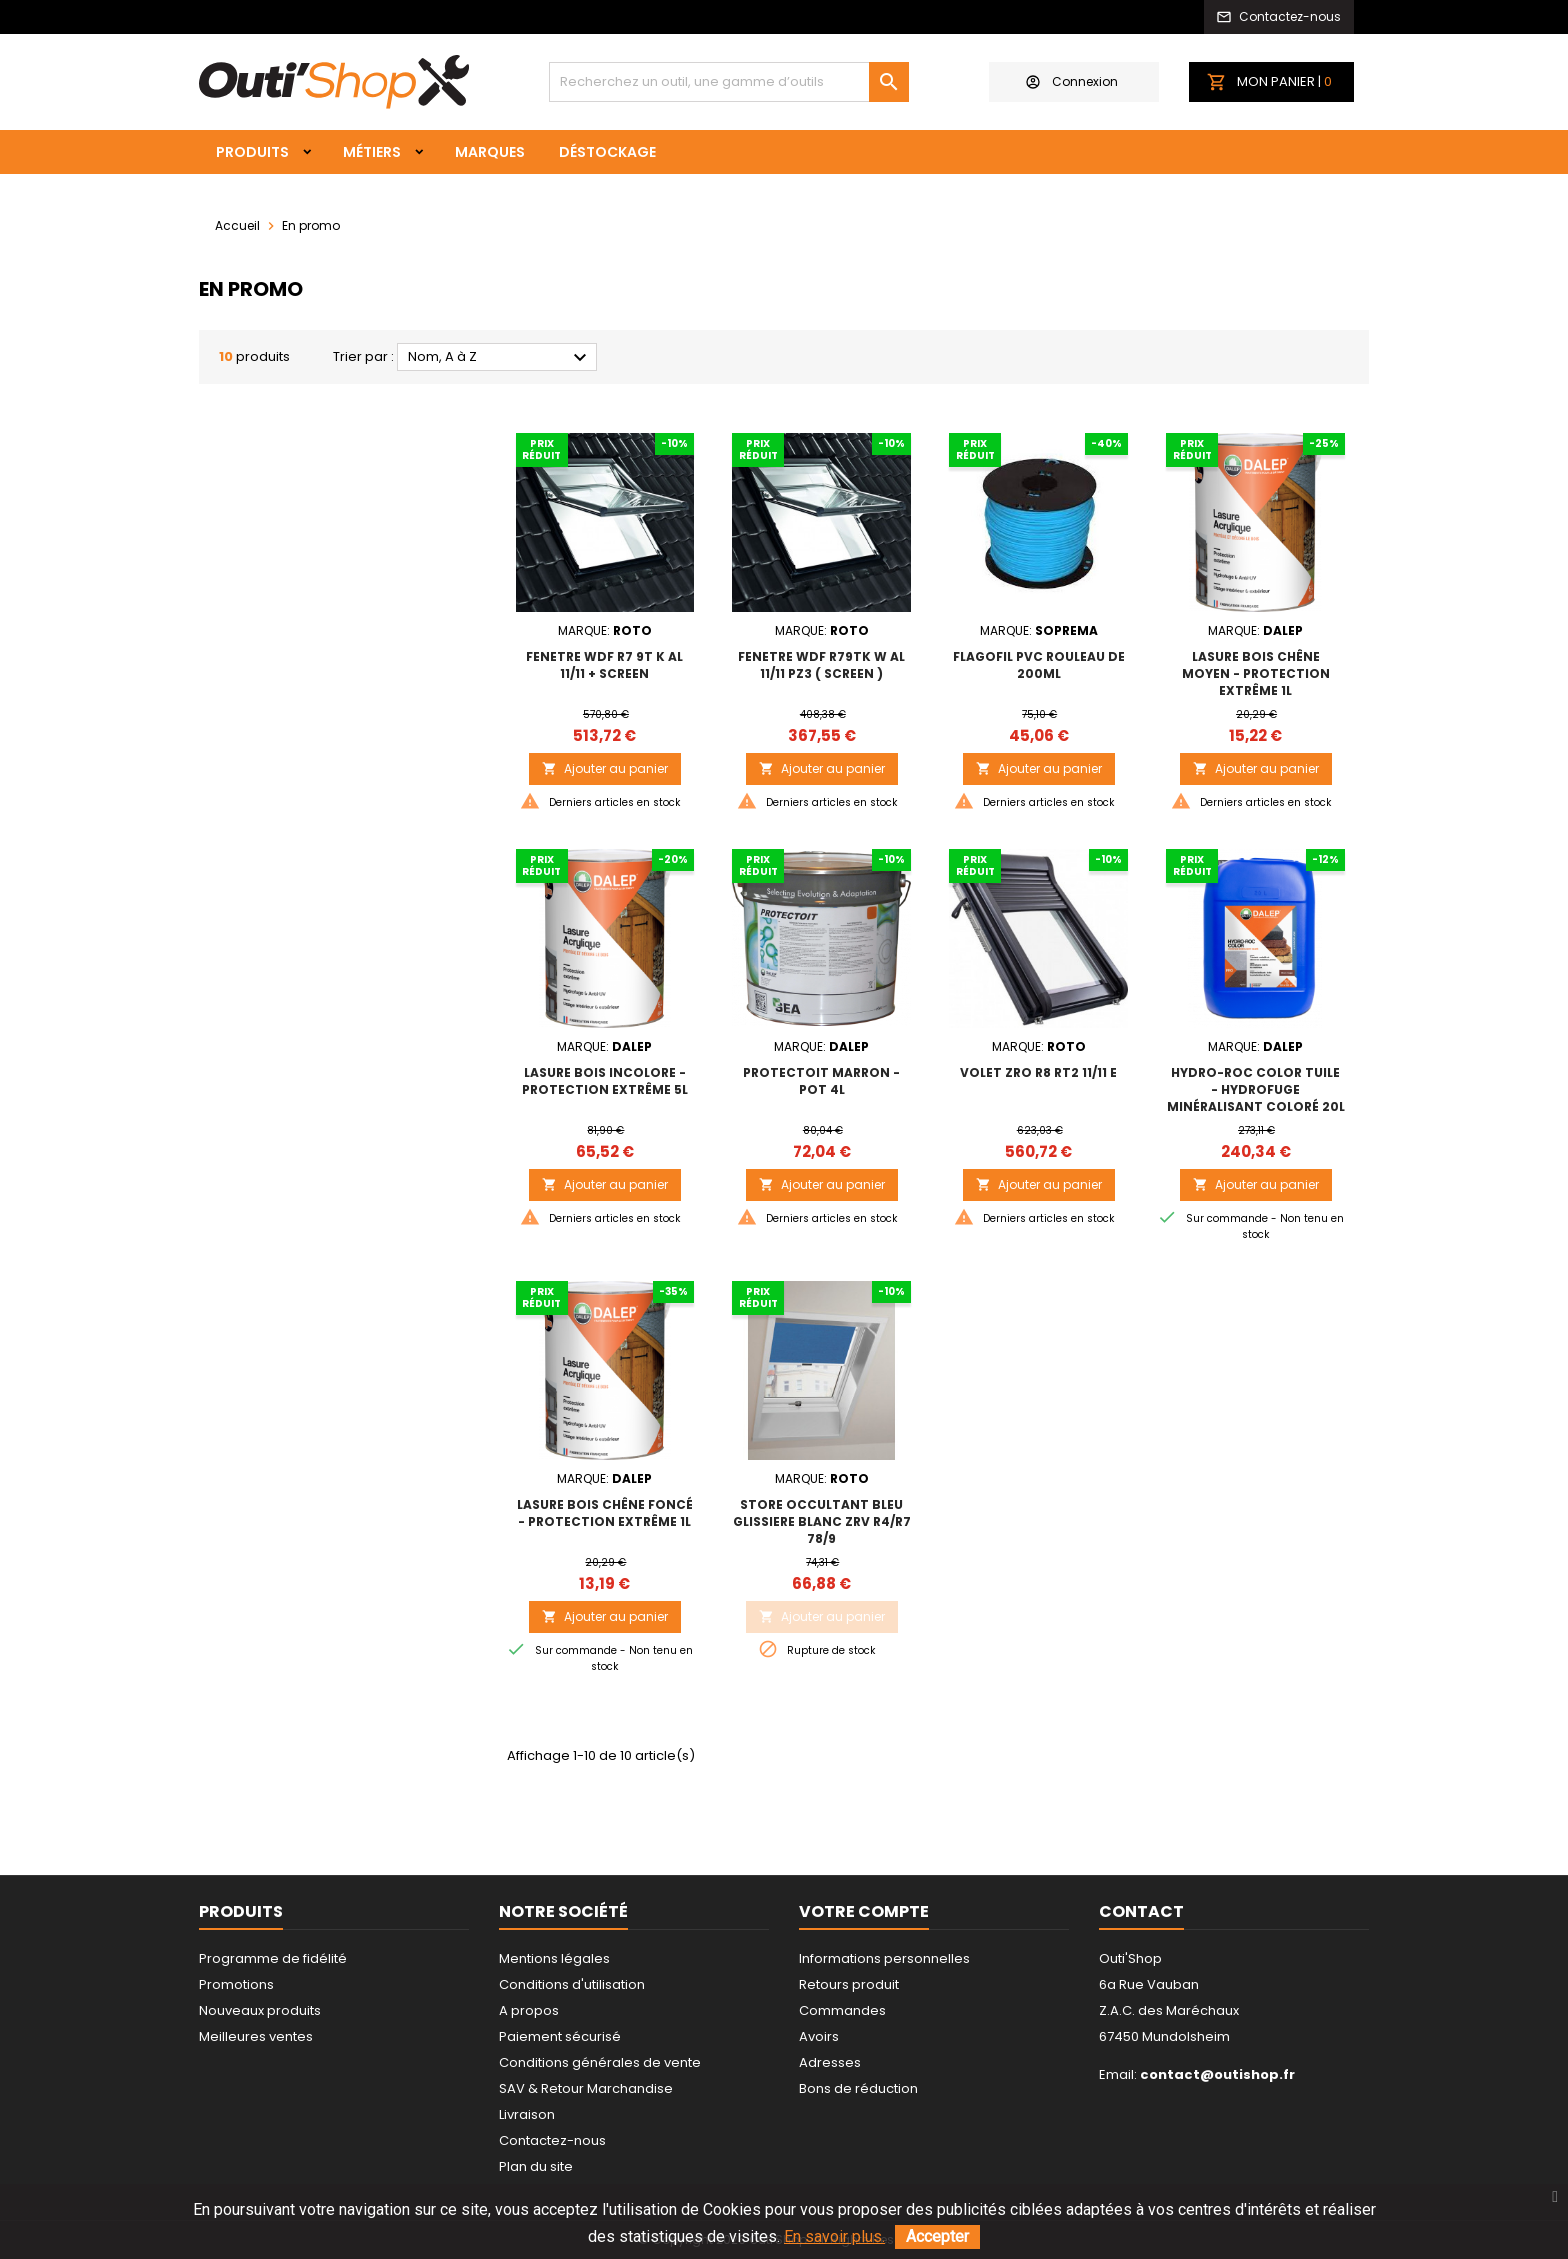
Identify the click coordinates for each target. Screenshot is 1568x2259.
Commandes (842, 2010)
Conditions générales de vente (600, 2062)
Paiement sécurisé (560, 2036)
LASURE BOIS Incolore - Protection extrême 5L (605, 1081)
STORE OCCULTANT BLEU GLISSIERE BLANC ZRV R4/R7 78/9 (822, 1521)
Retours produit (849, 1984)
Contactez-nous (552, 2140)
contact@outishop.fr (1217, 2074)
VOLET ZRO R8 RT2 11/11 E (1038, 1072)
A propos (529, 2010)
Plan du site (536, 2166)
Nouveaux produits (260, 2010)
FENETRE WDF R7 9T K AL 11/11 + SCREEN (604, 665)
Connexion (1072, 81)
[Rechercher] (729, 82)
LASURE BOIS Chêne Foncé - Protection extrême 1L (605, 1513)
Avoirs (819, 2036)
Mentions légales (554, 1958)
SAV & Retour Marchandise (586, 2088)
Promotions (236, 1984)
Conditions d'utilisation (572, 1984)
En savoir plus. (834, 2236)
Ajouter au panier (605, 768)
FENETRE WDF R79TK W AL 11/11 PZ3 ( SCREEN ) (821, 665)
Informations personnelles (884, 1958)
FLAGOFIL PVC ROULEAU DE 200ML (1039, 665)
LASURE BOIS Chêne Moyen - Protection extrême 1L (1256, 673)
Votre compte (864, 1911)
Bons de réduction (858, 2088)
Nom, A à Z (500, 358)
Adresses (830, 2062)
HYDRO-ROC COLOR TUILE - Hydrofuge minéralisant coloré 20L (1256, 1089)
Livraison (527, 2114)
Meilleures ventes (256, 2036)
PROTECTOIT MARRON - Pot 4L (821, 1081)
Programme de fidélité (273, 1958)
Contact (1141, 1911)
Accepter (937, 2236)
